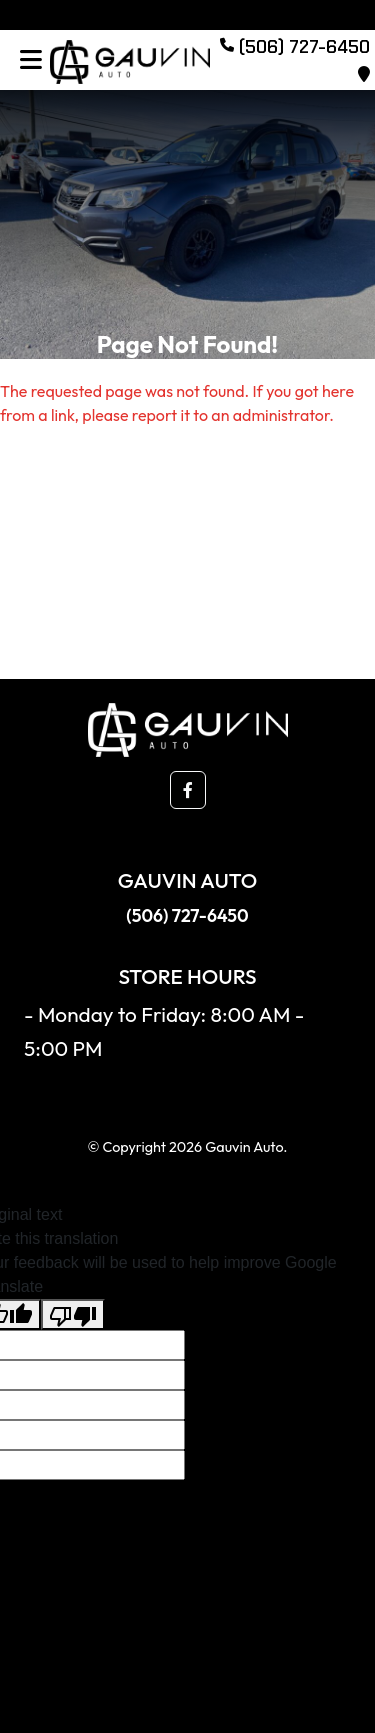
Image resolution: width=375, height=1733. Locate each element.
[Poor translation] (73, 1314)
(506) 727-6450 (187, 915)
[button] (188, 790)
